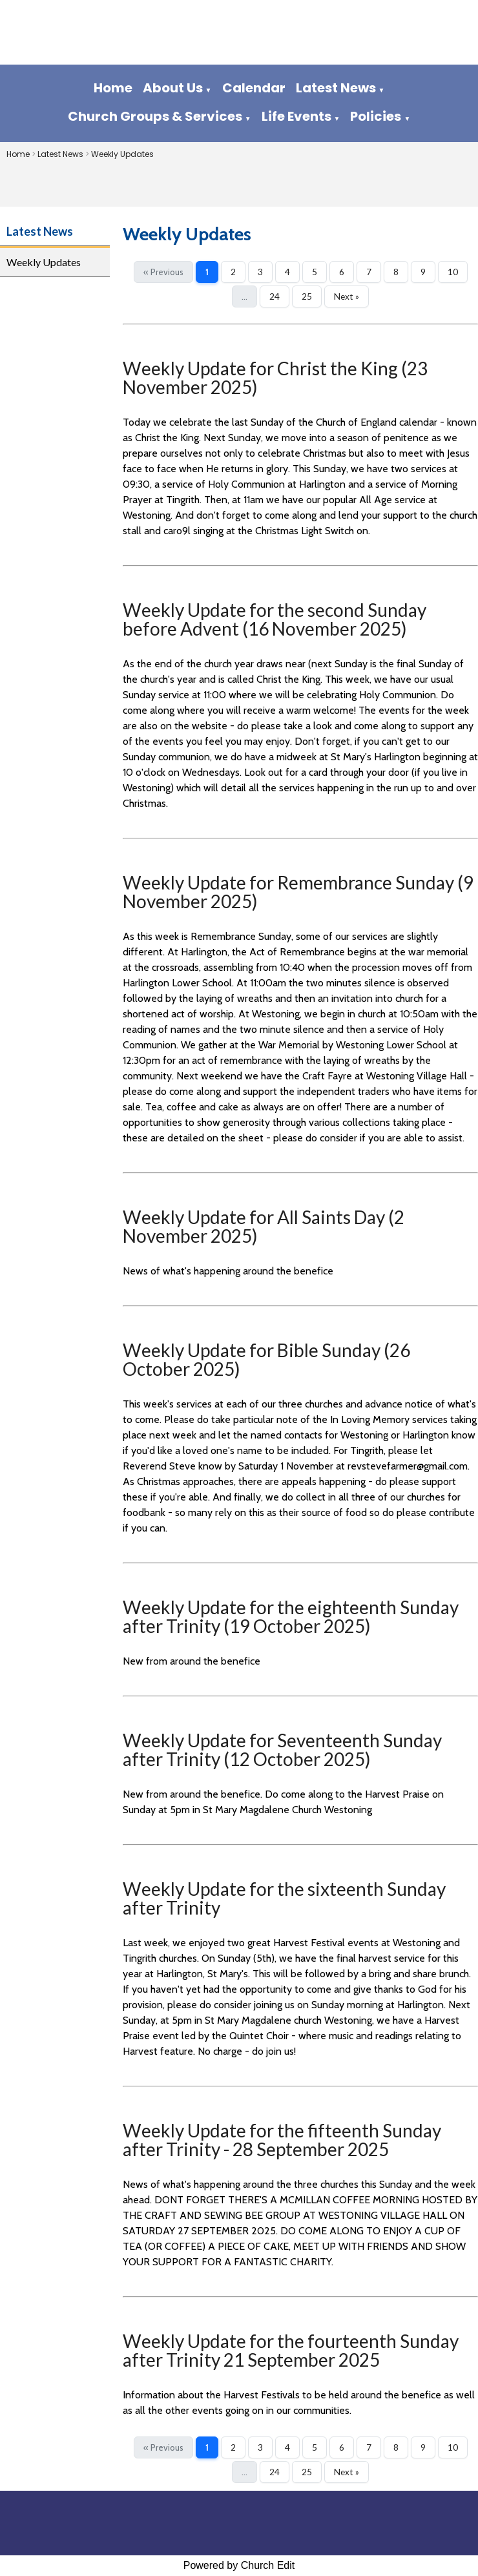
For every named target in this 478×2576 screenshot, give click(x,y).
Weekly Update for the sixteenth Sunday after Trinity (284, 1898)
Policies (375, 116)
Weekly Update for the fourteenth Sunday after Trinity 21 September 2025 (291, 2350)
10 (453, 272)
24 (274, 296)
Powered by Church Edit (239, 2565)
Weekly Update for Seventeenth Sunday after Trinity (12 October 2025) (282, 1749)
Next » (346, 296)
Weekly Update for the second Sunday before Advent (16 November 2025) (274, 619)
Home (113, 88)
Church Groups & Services (155, 116)
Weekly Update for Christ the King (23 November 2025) (275, 377)
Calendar (254, 88)
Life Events (296, 116)
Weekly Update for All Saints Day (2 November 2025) (263, 1226)
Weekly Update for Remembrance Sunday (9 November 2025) (298, 891)
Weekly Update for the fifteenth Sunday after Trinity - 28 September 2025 (282, 2139)
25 (307, 296)
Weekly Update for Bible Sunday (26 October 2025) (266, 1359)
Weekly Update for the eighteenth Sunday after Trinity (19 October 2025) (291, 1616)
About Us (173, 88)
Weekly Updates (122, 154)
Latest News (336, 88)
